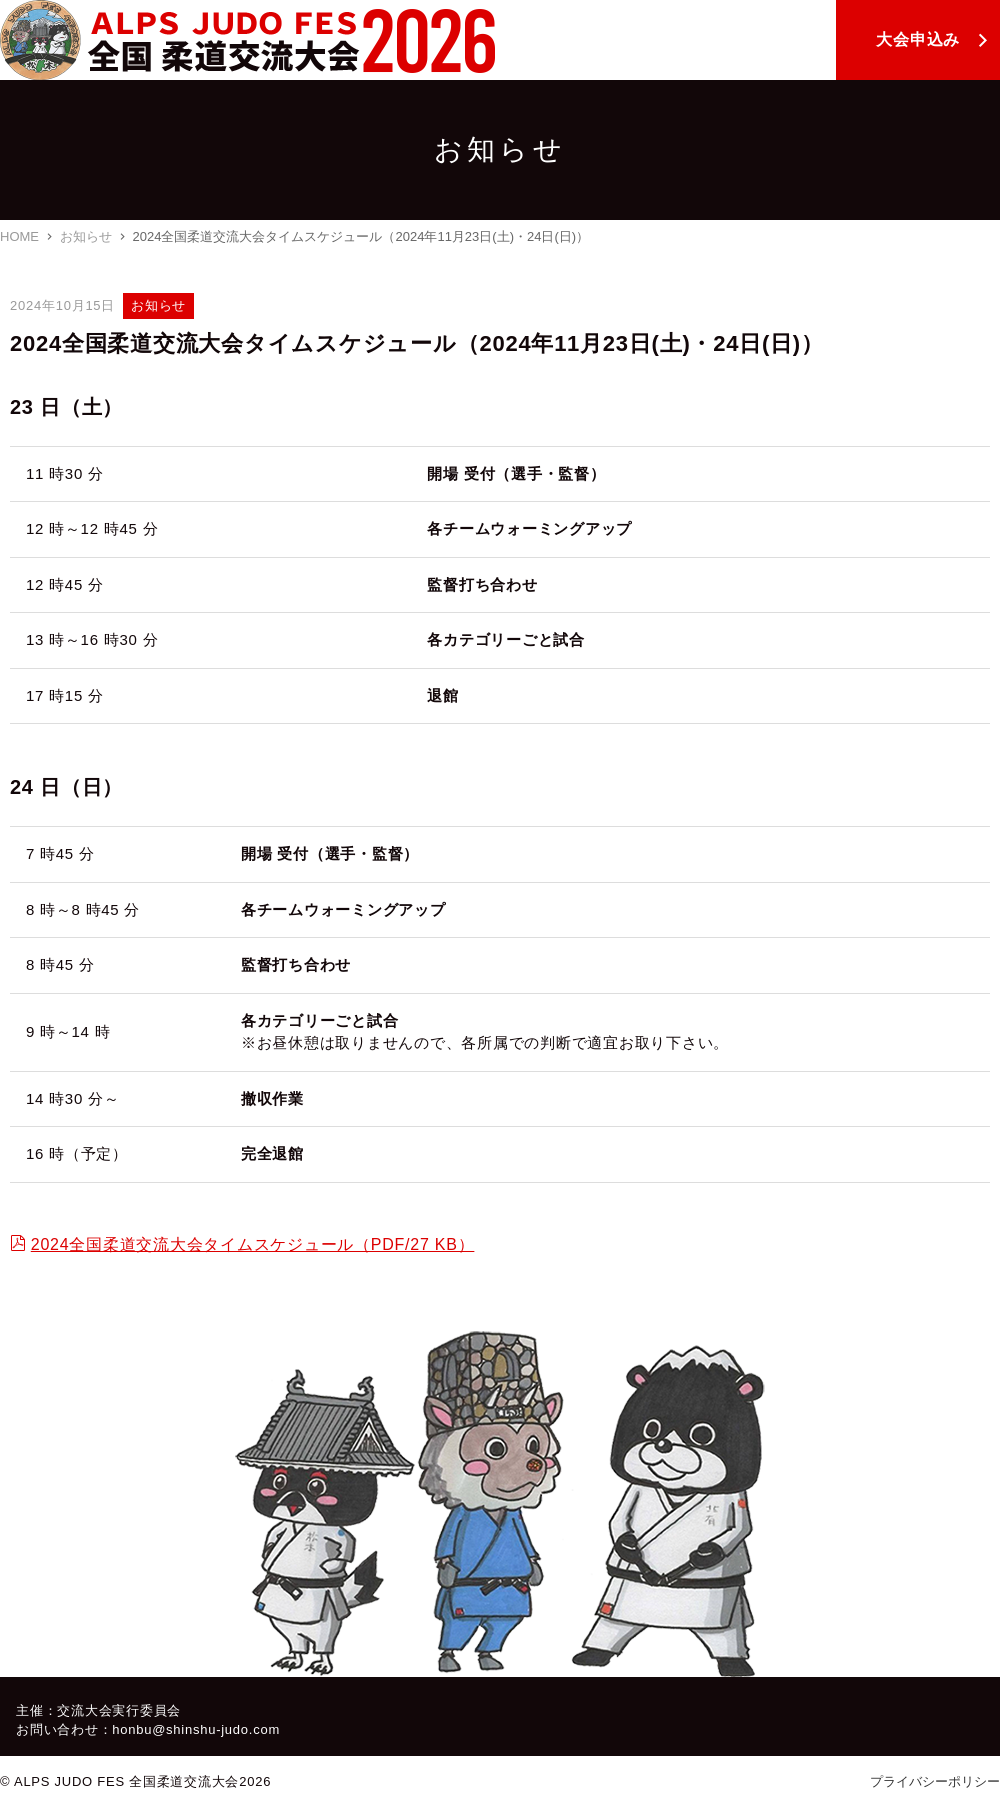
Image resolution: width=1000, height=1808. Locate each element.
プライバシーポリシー (935, 1781)
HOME (19, 236)
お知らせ (86, 236)
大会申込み (918, 39)
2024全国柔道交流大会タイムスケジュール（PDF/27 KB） (253, 1244)
